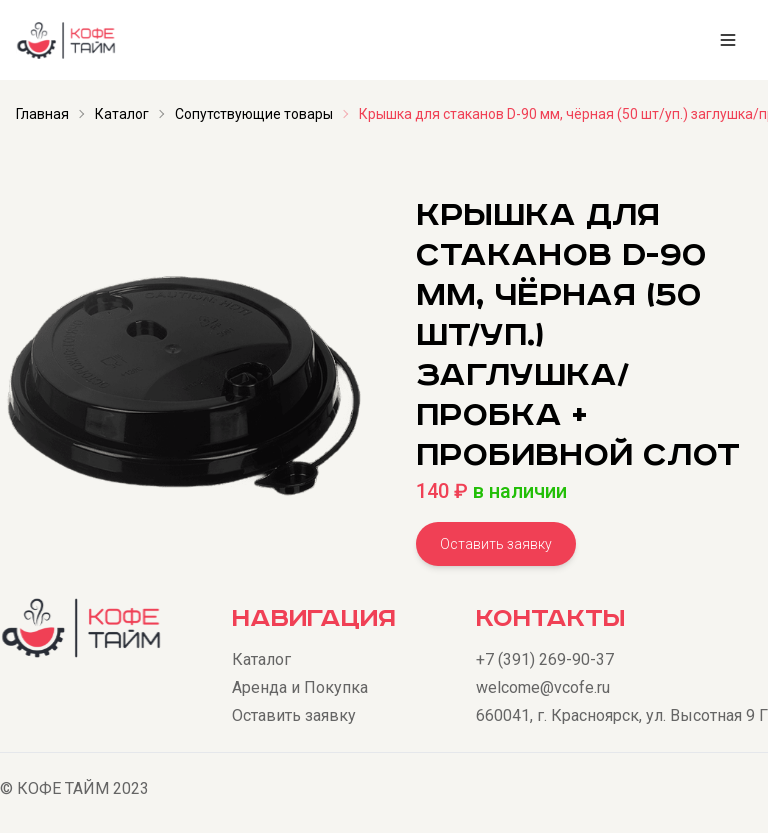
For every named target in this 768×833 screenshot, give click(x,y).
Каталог (122, 114)
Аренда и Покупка (300, 687)
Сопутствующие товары (254, 114)
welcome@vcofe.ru (543, 687)
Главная (42, 114)
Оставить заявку (496, 544)
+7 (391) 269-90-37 (545, 659)
